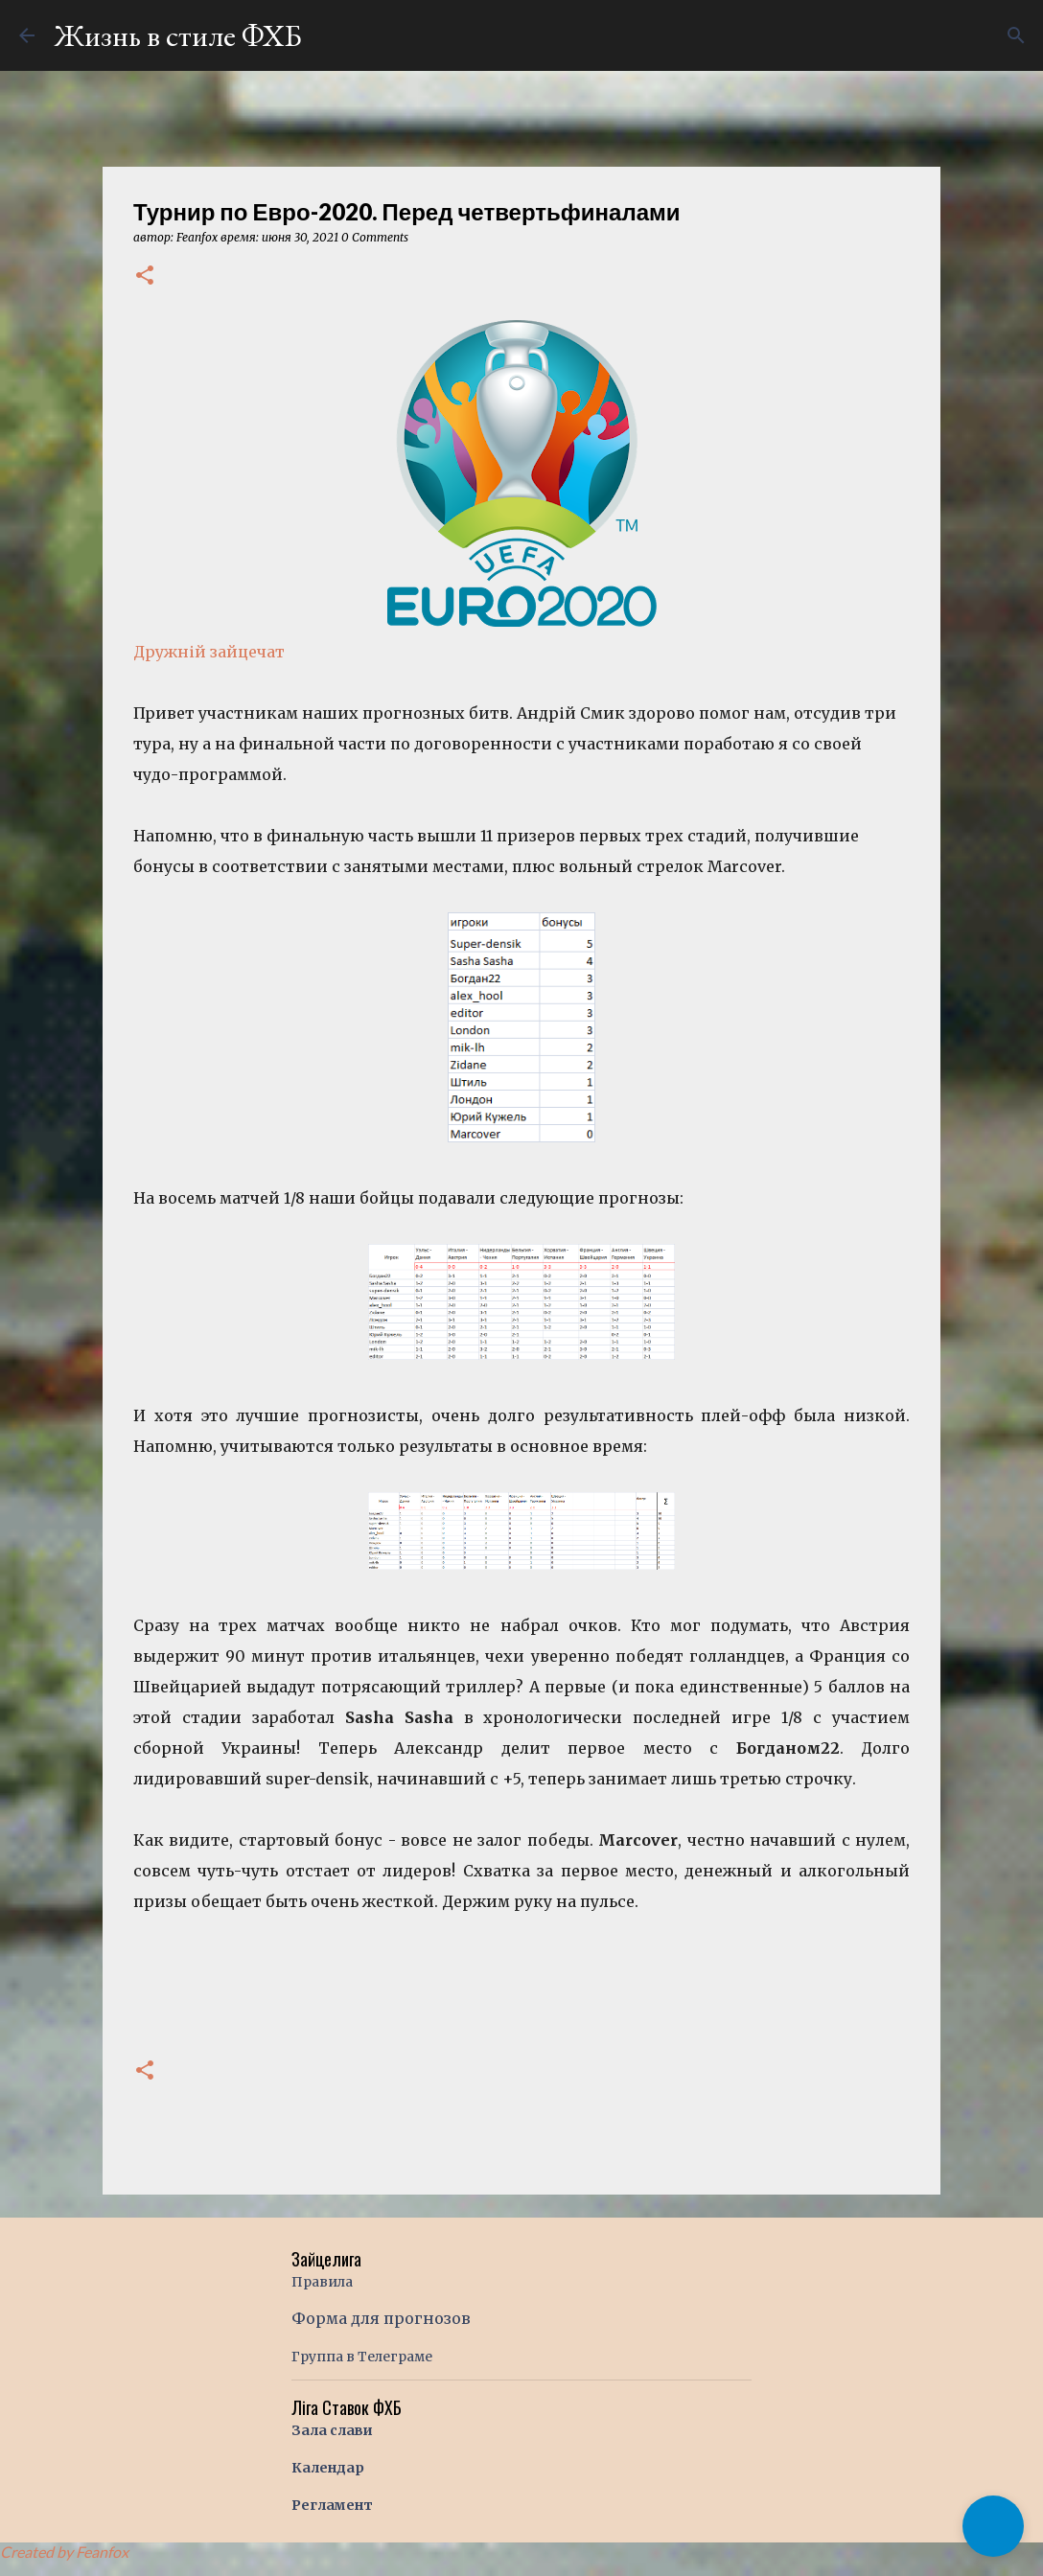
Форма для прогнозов (381, 2318)
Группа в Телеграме (361, 2356)
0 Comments (374, 237)
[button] (144, 276)
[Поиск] (1016, 35)
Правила (322, 2281)
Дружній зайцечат (209, 651)
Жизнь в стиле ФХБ (178, 35)
